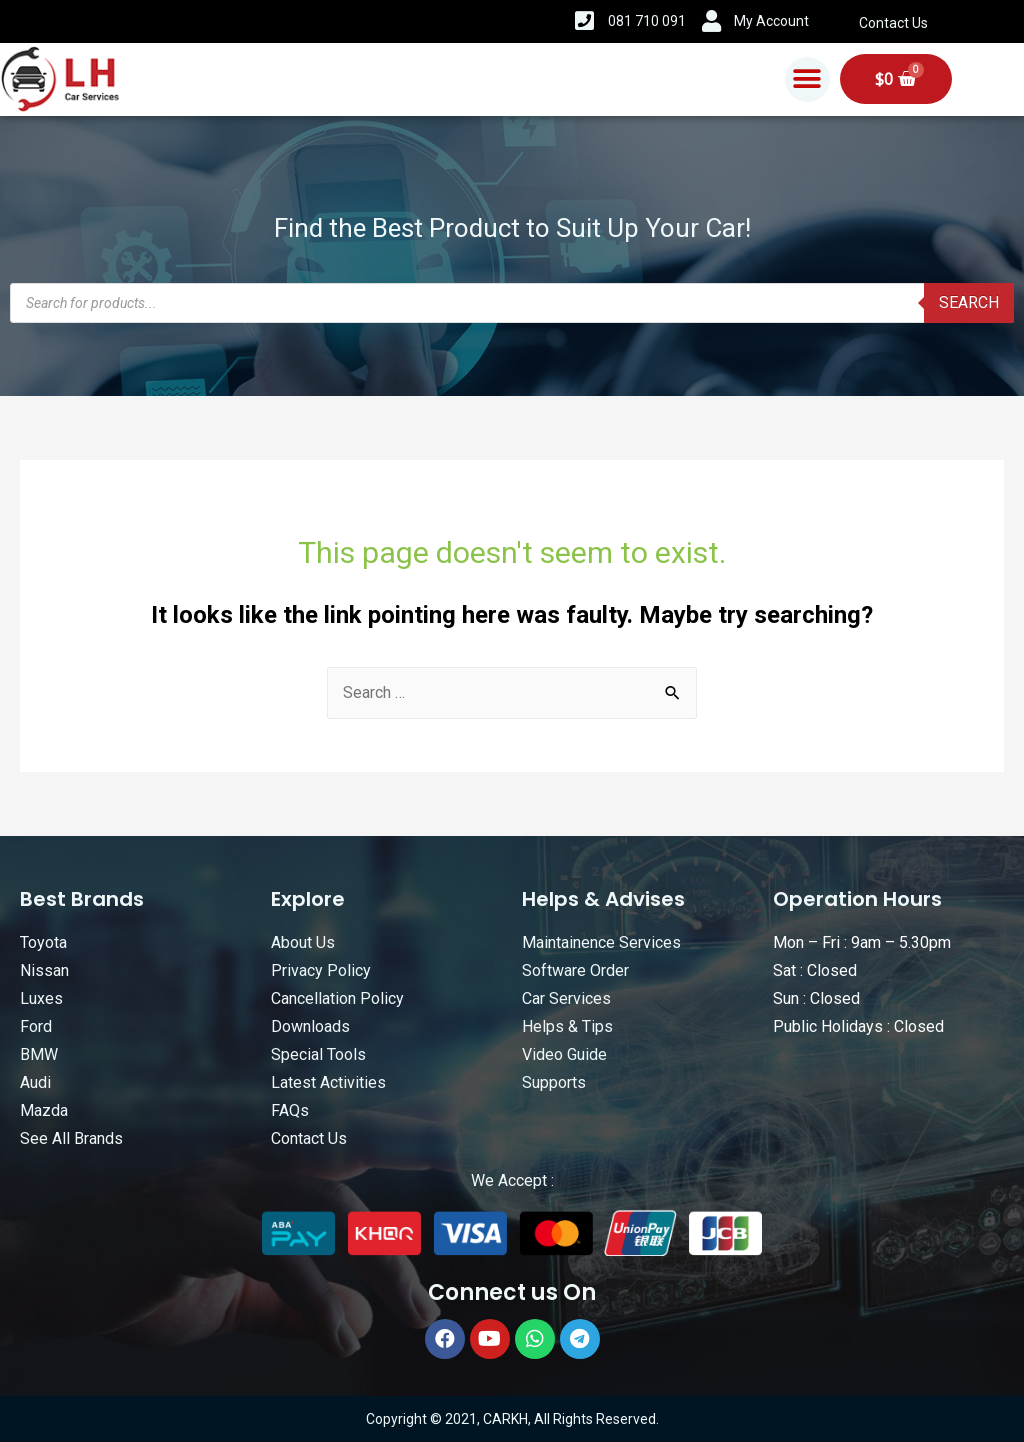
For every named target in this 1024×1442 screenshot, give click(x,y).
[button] (807, 79)
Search (969, 302)
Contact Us (893, 23)
